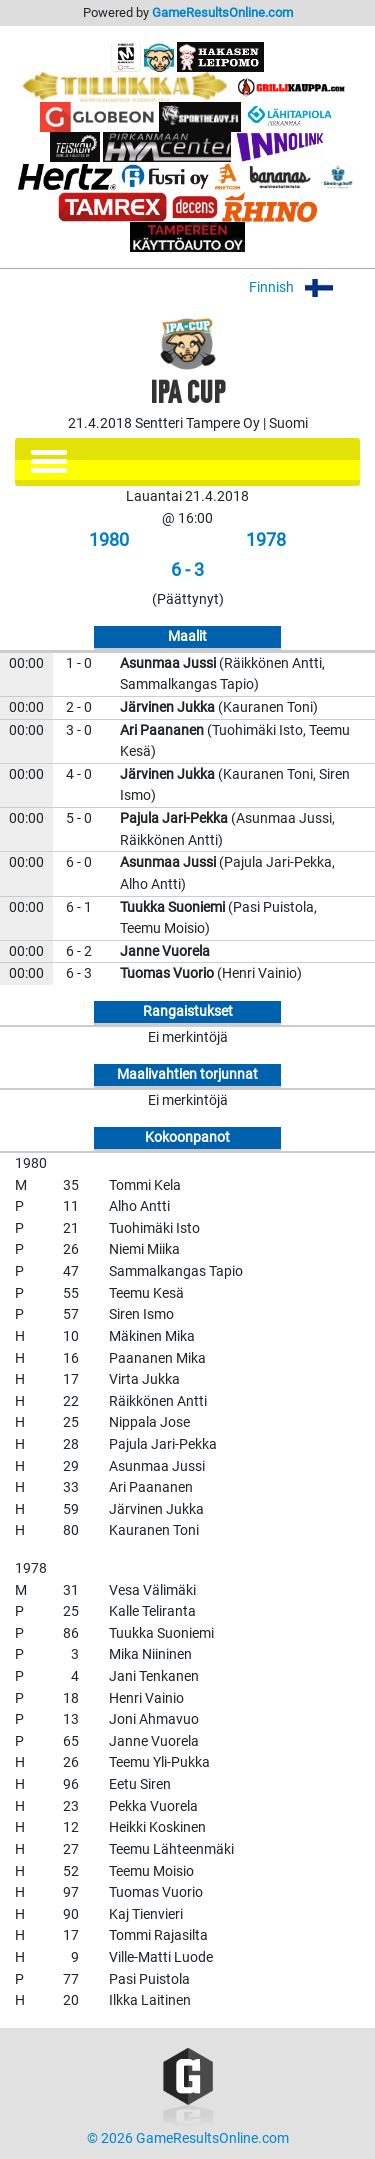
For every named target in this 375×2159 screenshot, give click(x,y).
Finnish (304, 287)
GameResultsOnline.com (222, 12)
